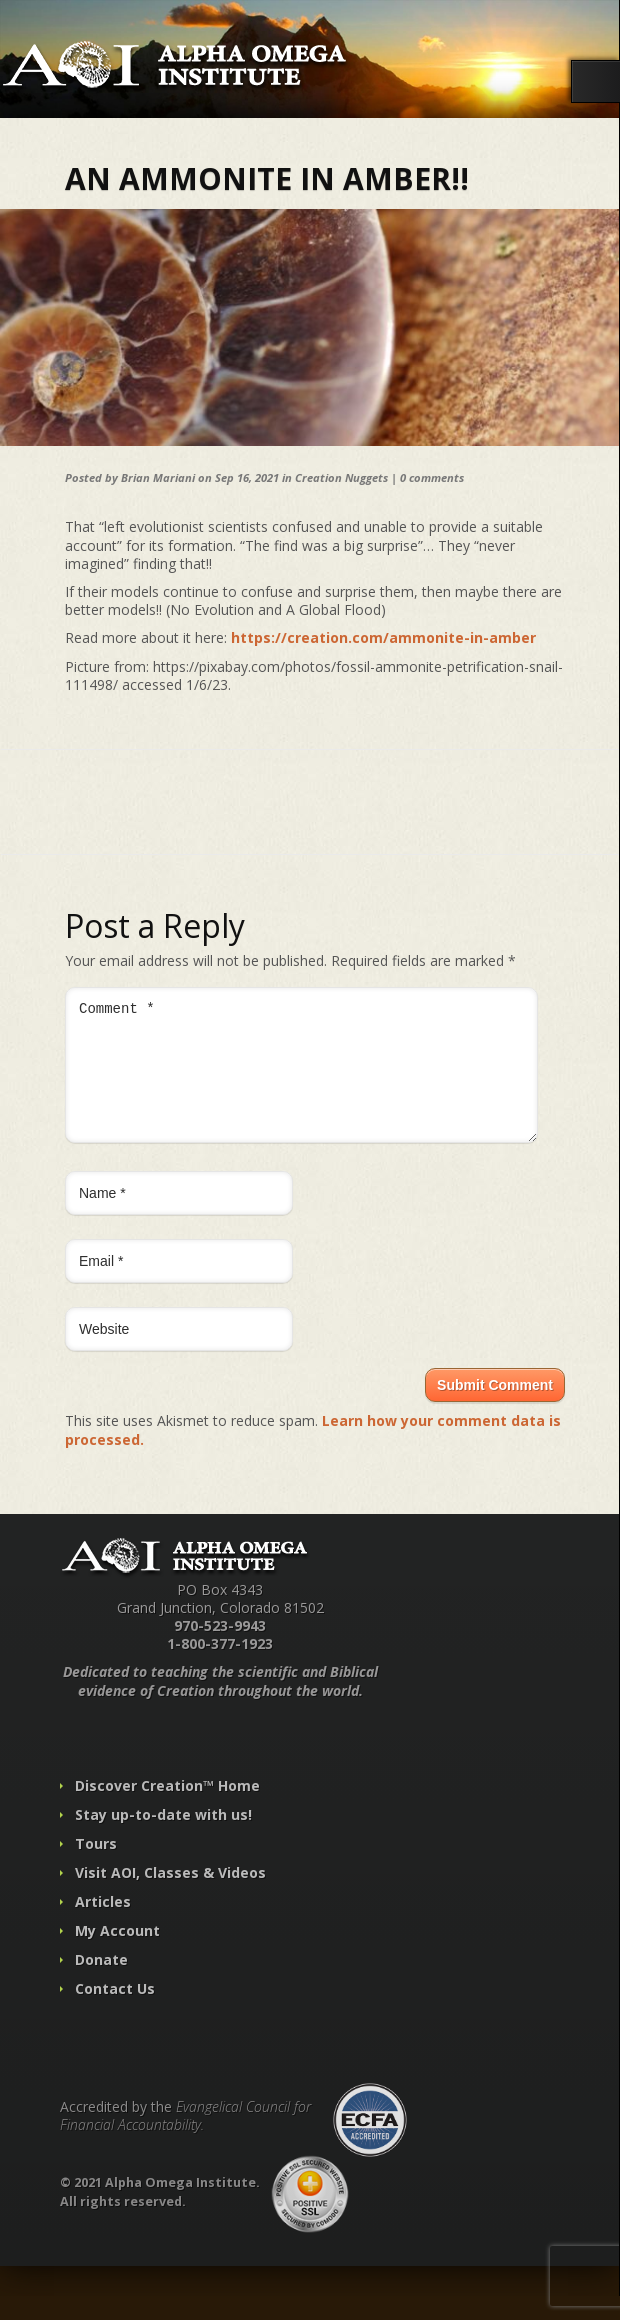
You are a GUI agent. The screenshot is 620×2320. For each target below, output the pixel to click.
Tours (96, 1867)
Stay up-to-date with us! (163, 1838)
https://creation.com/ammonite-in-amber (383, 637)
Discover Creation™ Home (167, 1809)
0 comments (432, 477)
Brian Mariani (158, 477)
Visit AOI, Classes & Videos (170, 1896)
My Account (117, 1954)
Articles (103, 1925)
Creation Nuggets (341, 477)
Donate (101, 1983)
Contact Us (115, 2012)
